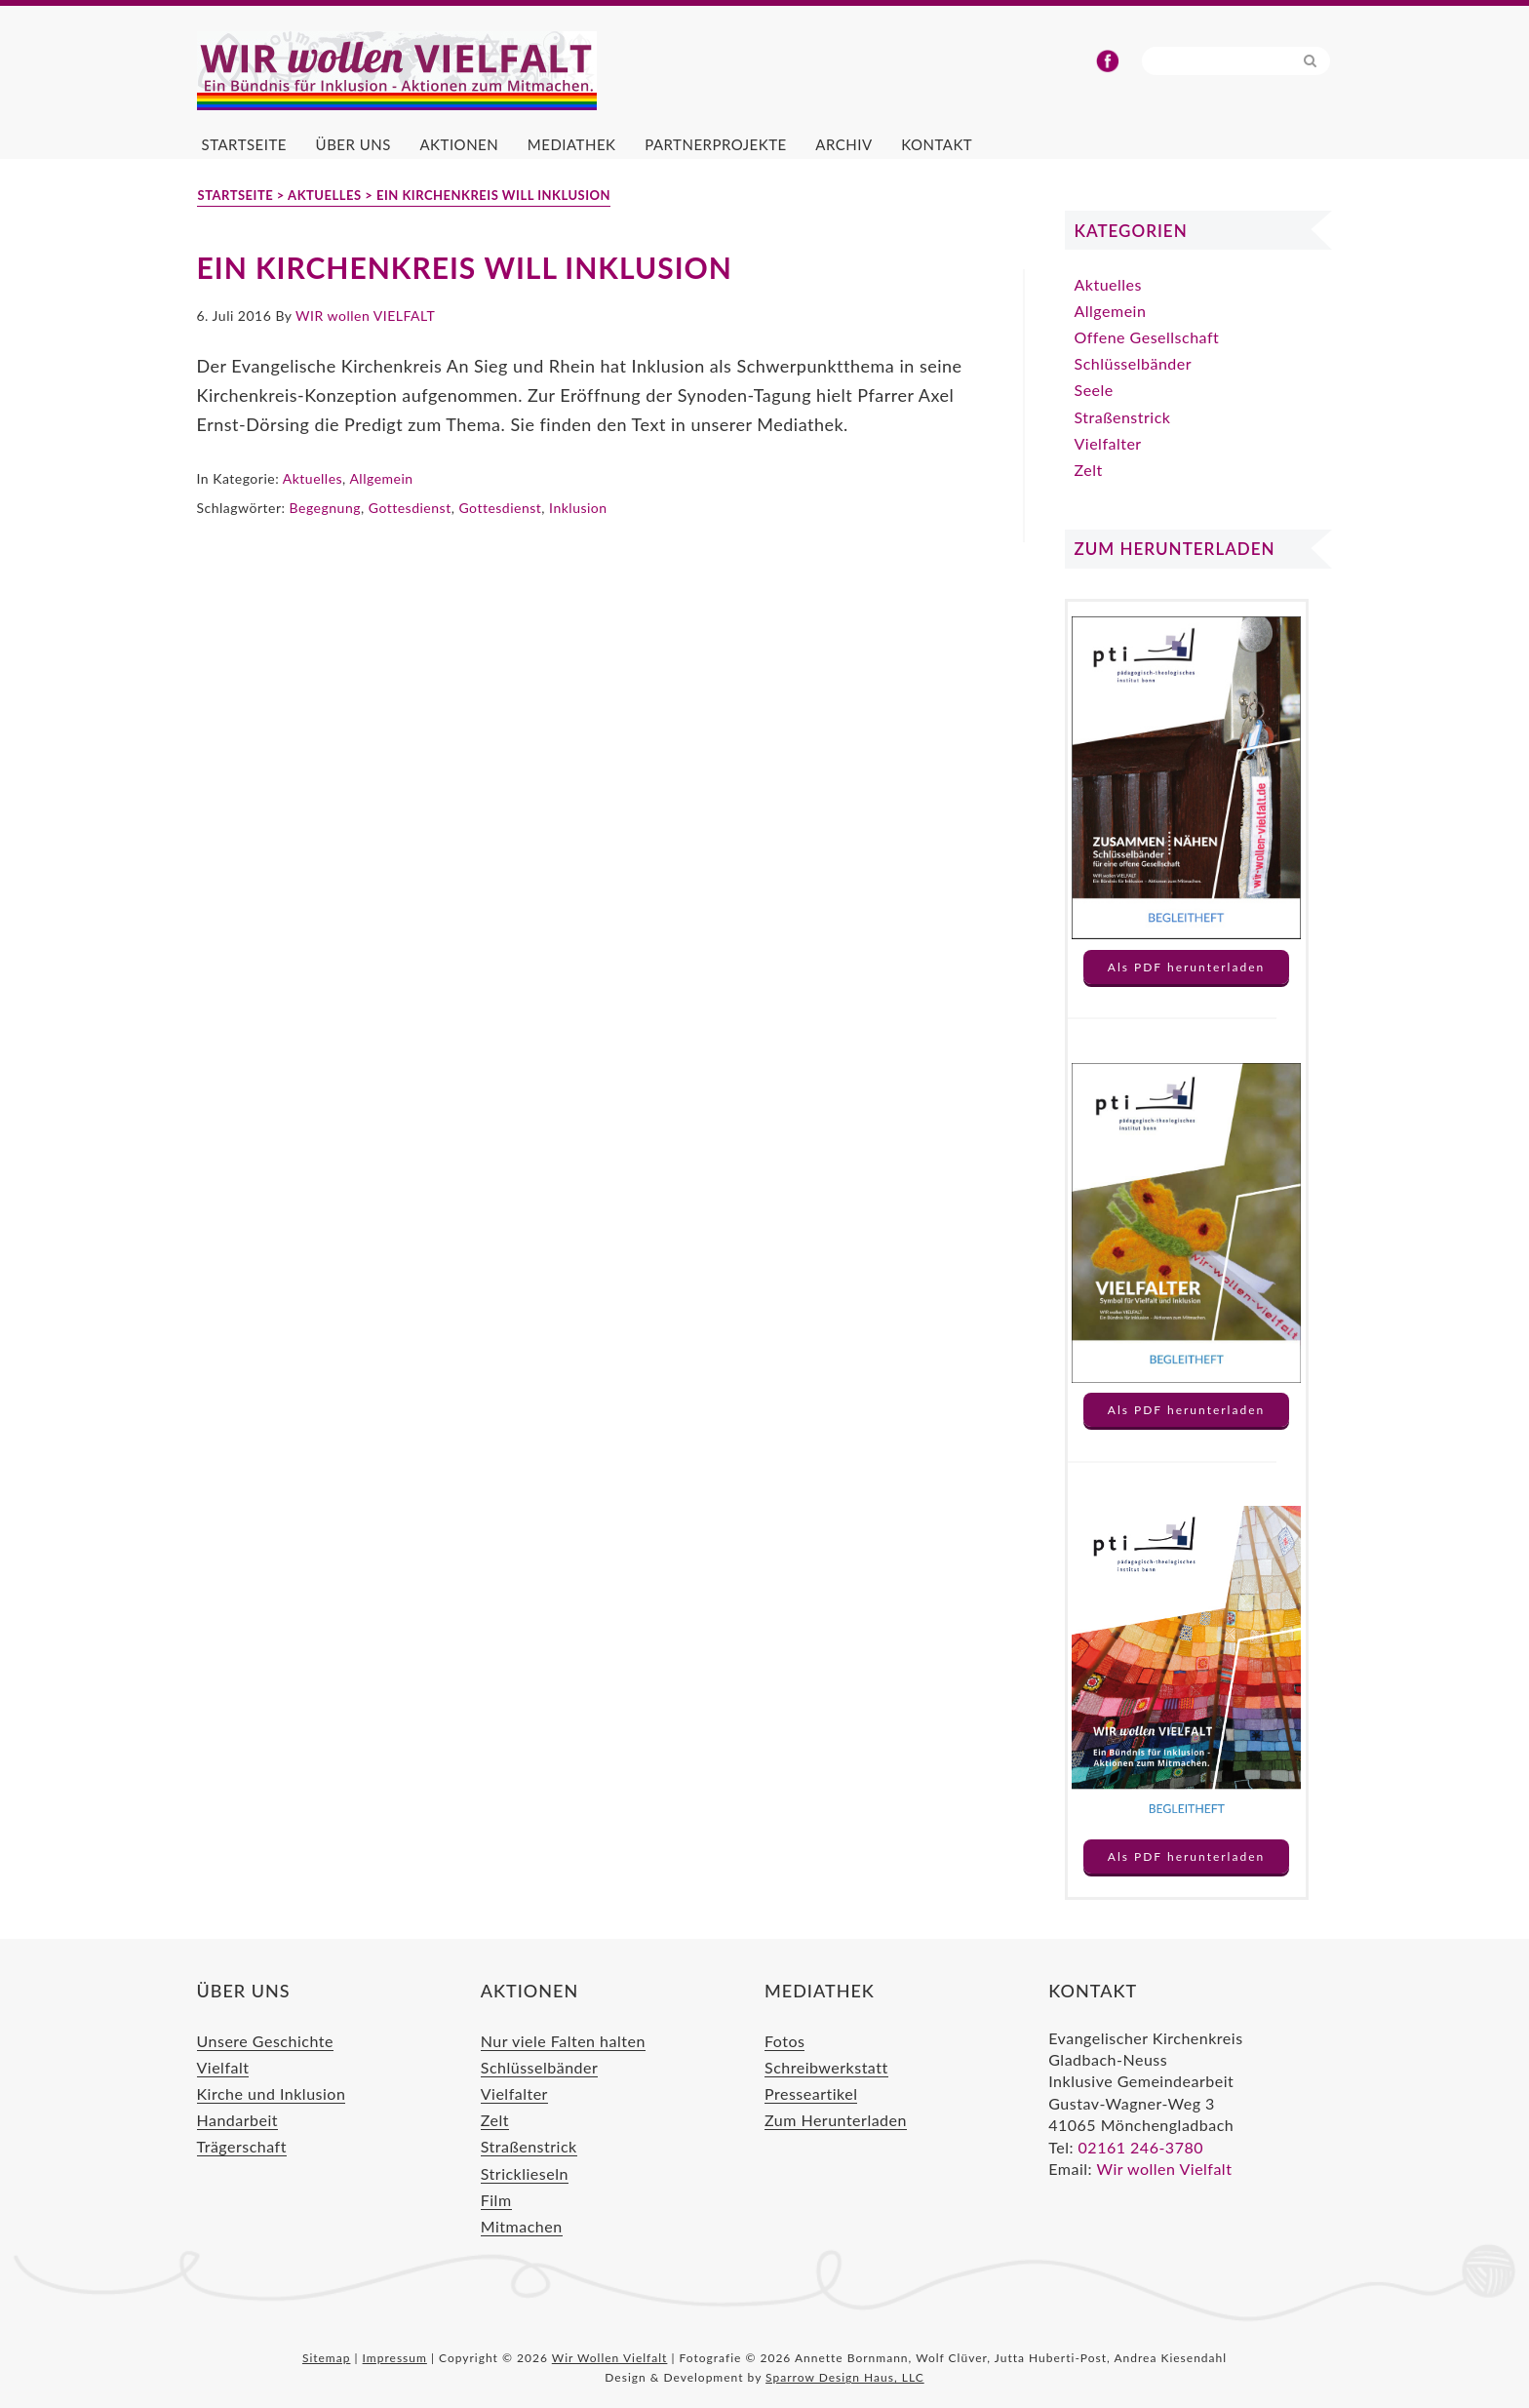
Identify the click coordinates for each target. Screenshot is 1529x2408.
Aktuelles (312, 478)
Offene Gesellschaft (1147, 337)
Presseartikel (810, 2093)
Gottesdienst (410, 507)
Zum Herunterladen (835, 2120)
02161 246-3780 (1140, 2147)
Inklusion (578, 507)
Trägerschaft (242, 2146)
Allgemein (380, 478)
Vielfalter (1108, 443)
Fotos (784, 2041)
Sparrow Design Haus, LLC (844, 2377)
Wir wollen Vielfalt (1164, 2168)
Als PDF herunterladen (1186, 967)
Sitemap (326, 2357)
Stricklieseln (524, 2173)
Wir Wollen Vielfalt (431, 71)
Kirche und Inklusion (271, 2093)
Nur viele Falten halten (563, 2041)
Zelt (1089, 469)
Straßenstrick (1123, 417)
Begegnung (325, 507)
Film (496, 2200)
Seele (1094, 389)
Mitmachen (522, 2226)
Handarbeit (238, 2120)
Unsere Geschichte (265, 2041)
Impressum (395, 2357)
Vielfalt (223, 2067)
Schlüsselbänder (1134, 363)
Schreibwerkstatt (826, 2067)
